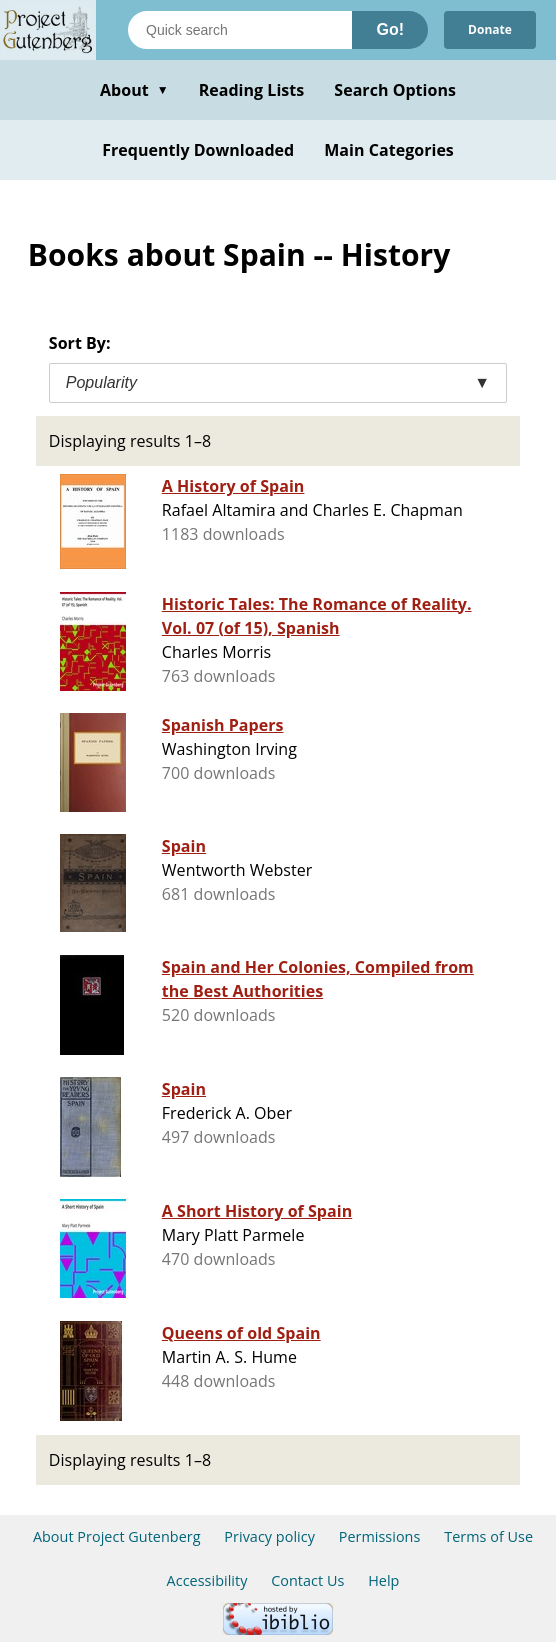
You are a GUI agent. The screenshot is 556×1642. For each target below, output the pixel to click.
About (134, 90)
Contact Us (307, 1580)
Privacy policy (269, 1536)
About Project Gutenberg (117, 1536)
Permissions (380, 1536)
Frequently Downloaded (198, 150)
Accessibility (207, 1580)
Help (383, 1580)
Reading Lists (252, 90)
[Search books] (240, 30)
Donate (490, 29)
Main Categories (389, 150)
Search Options (395, 90)
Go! (390, 29)
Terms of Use (488, 1536)
